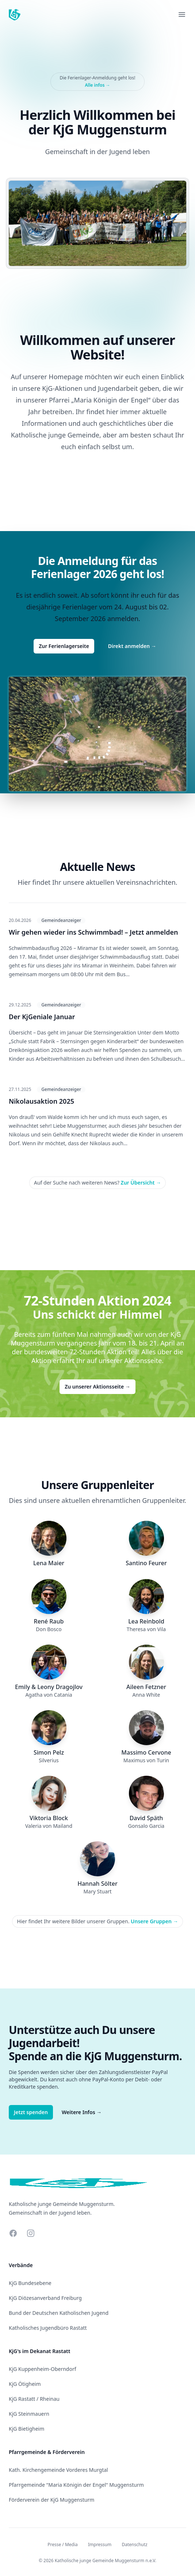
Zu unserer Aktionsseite (97, 1386)
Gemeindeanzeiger (61, 920)
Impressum (99, 2544)
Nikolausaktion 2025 (41, 1101)
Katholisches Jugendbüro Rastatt (48, 2327)
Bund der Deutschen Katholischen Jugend (58, 2312)
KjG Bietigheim (26, 2428)
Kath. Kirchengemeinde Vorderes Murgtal (58, 2469)
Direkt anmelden (132, 646)
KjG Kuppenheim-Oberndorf (42, 2368)
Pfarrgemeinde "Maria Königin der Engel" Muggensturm (76, 2484)
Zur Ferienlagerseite (64, 646)
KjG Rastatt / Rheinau (34, 2398)
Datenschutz (134, 2544)
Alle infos (97, 85)
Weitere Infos (82, 2112)
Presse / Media (62, 2544)
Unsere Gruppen (154, 1921)
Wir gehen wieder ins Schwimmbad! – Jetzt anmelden (93, 932)
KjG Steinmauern (29, 2413)
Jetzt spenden (31, 2112)
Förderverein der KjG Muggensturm (51, 2499)
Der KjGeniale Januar (42, 1016)
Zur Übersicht (141, 1182)
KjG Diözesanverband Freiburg (45, 2297)
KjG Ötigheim (25, 2383)
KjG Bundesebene (30, 2282)
